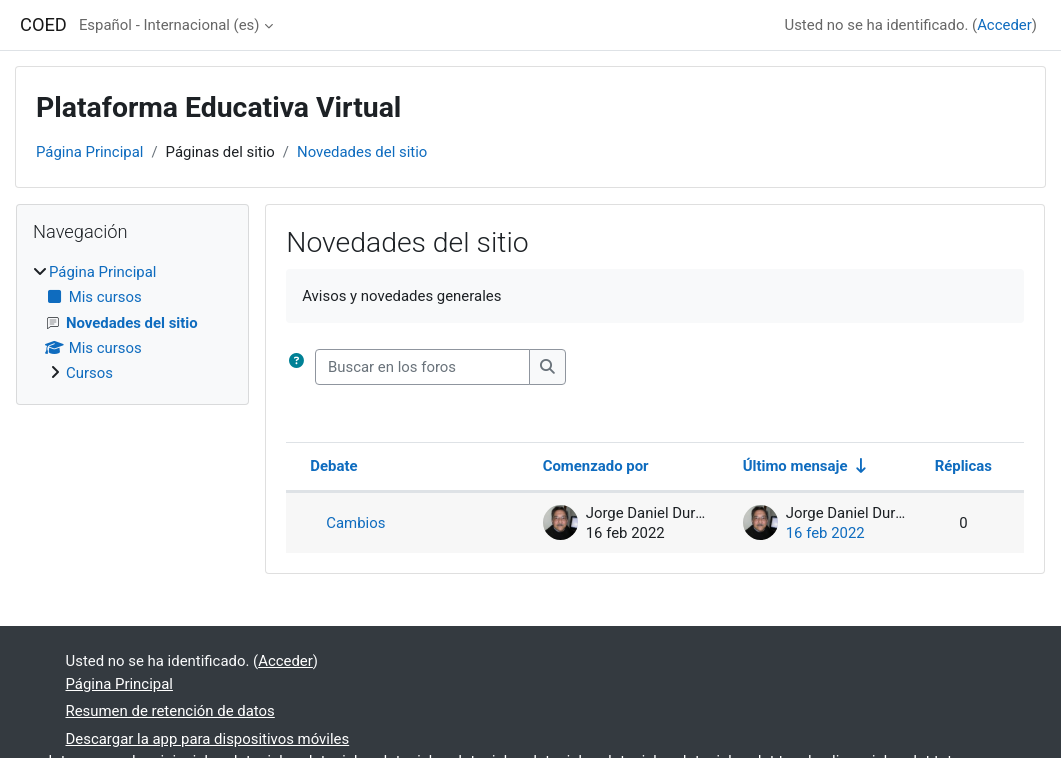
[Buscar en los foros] (422, 367)
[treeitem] (132, 323)
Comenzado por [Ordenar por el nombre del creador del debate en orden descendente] (596, 466)
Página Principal (89, 152)
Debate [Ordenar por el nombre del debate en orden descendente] (333, 466)
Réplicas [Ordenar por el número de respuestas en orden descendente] (963, 466)
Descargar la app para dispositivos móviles (208, 739)
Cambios (355, 523)
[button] (300, 367)
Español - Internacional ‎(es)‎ (169, 25)
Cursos (89, 373)
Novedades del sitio (362, 152)
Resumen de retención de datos (170, 711)
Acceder (1004, 25)
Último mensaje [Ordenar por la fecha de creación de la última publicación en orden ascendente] (795, 466)
